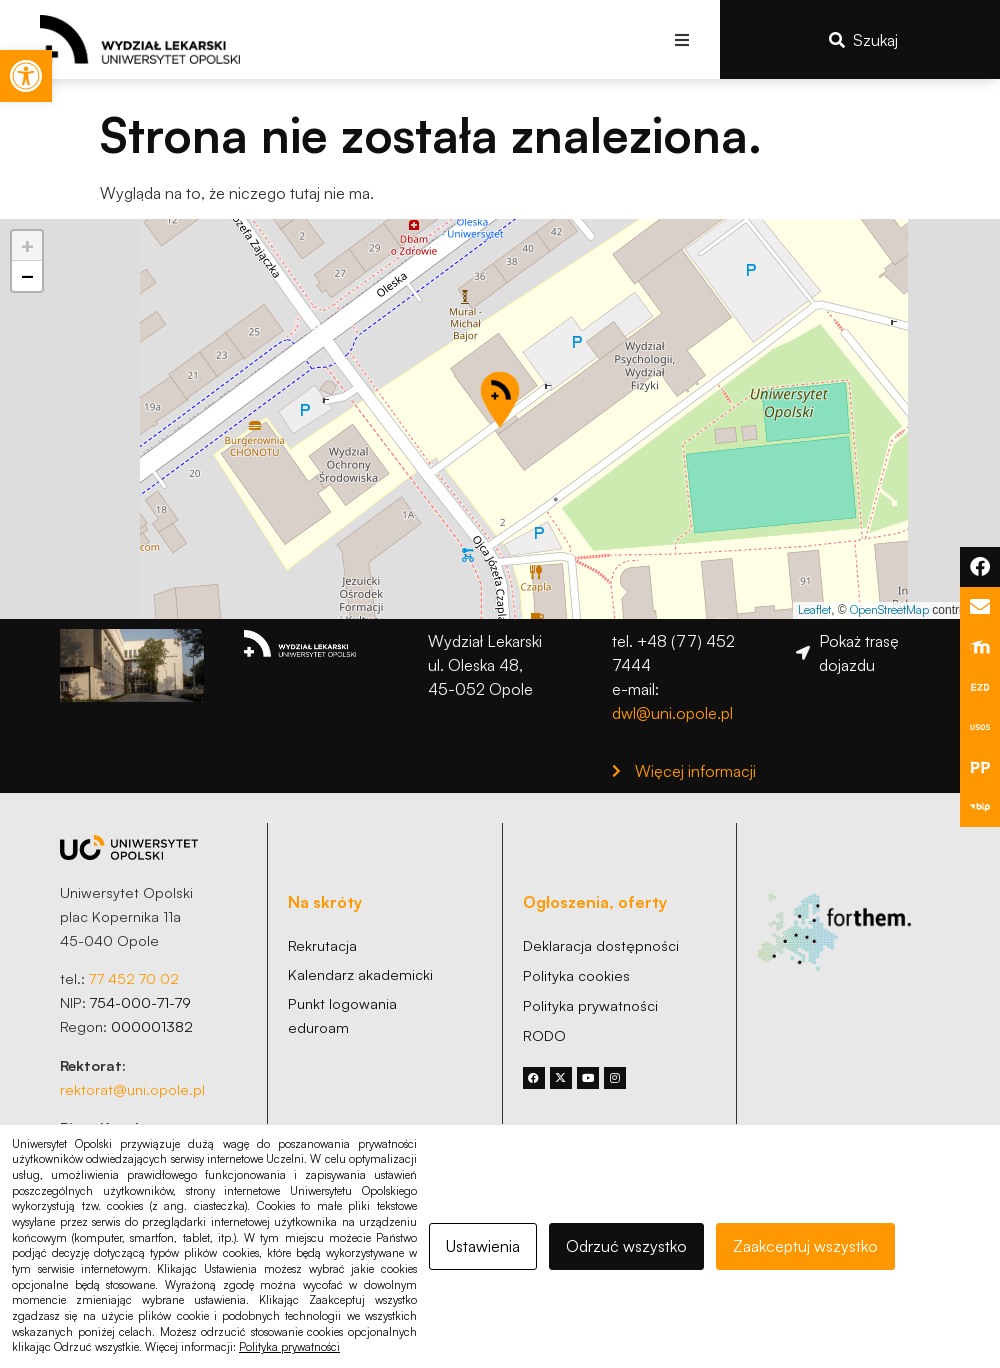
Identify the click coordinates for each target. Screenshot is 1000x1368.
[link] (26, 76)
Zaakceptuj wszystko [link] (805, 1246)
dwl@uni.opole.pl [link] (672, 713)
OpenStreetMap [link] (889, 609)
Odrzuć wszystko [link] (626, 1246)
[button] (682, 39)
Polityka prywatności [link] (289, 1347)
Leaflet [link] (814, 609)
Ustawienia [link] (483, 1246)
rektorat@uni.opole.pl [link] (132, 1089)
